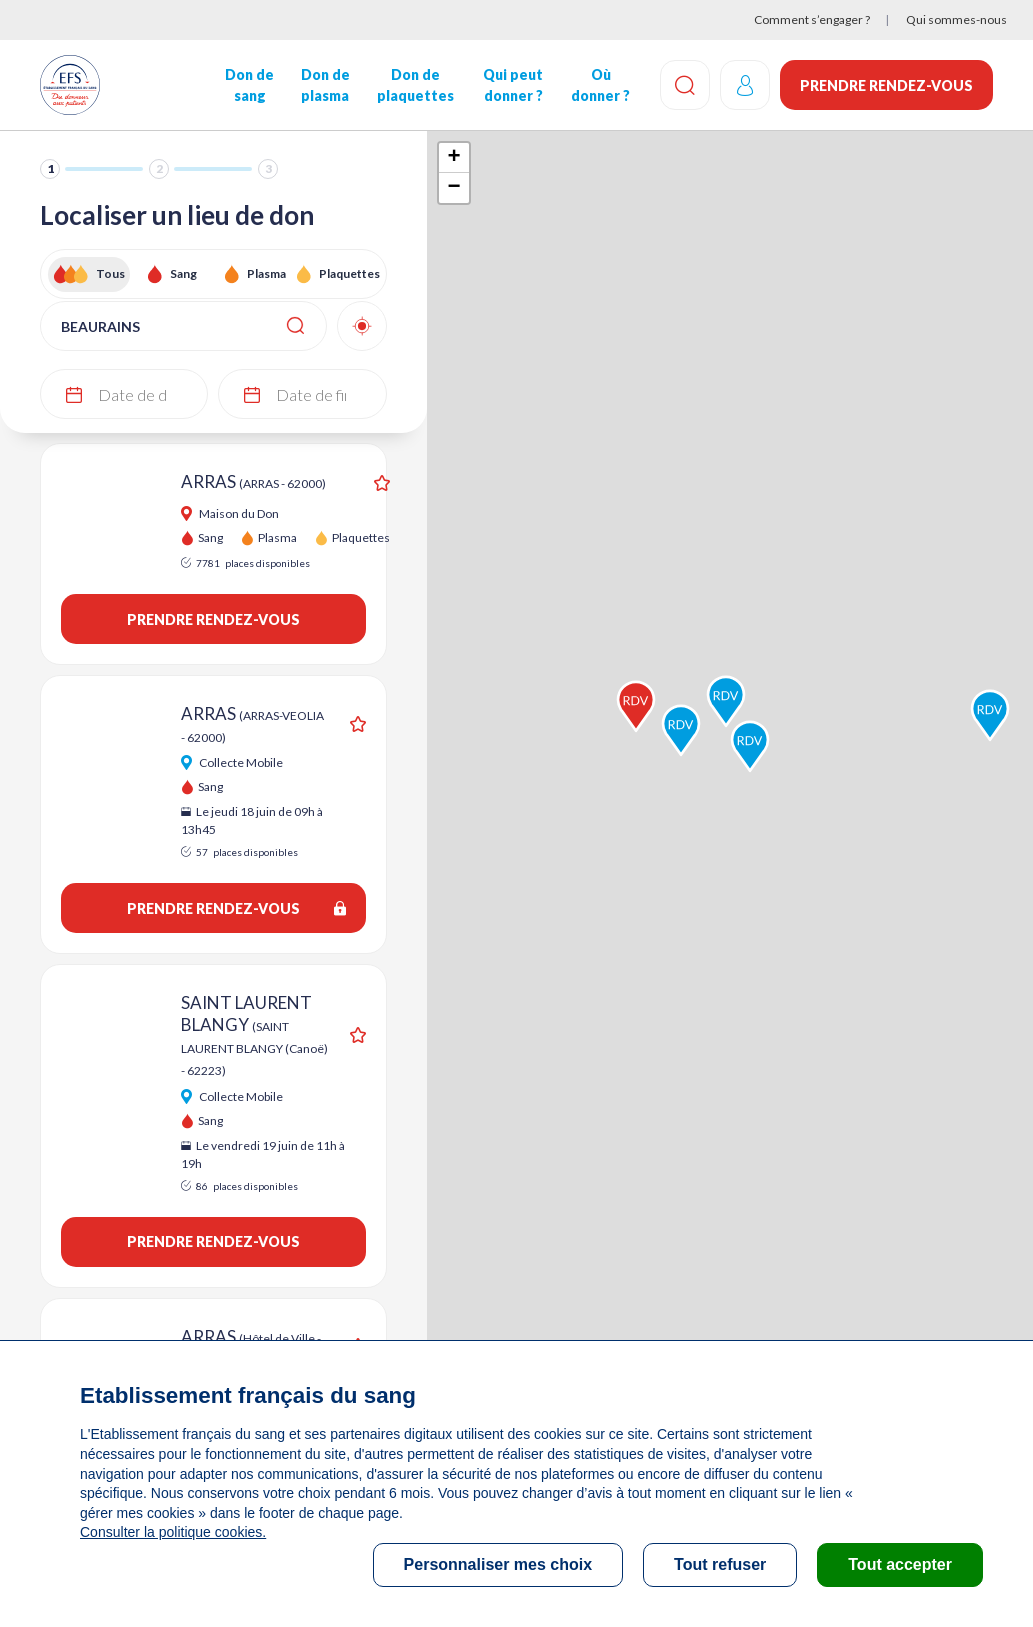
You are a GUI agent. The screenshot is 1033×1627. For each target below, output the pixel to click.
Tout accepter (900, 1564)
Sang (183, 273)
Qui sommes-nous (956, 19)
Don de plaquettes (415, 85)
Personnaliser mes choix (498, 1564)
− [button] (454, 188)
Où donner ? (600, 85)
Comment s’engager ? (812, 19)
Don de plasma (325, 85)
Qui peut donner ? (513, 85)
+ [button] (454, 158)
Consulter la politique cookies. (173, 1532)
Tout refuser (720, 1564)
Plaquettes (349, 273)
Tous (110, 273)
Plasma (266, 273)
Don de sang (249, 85)
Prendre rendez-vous (886, 85)
